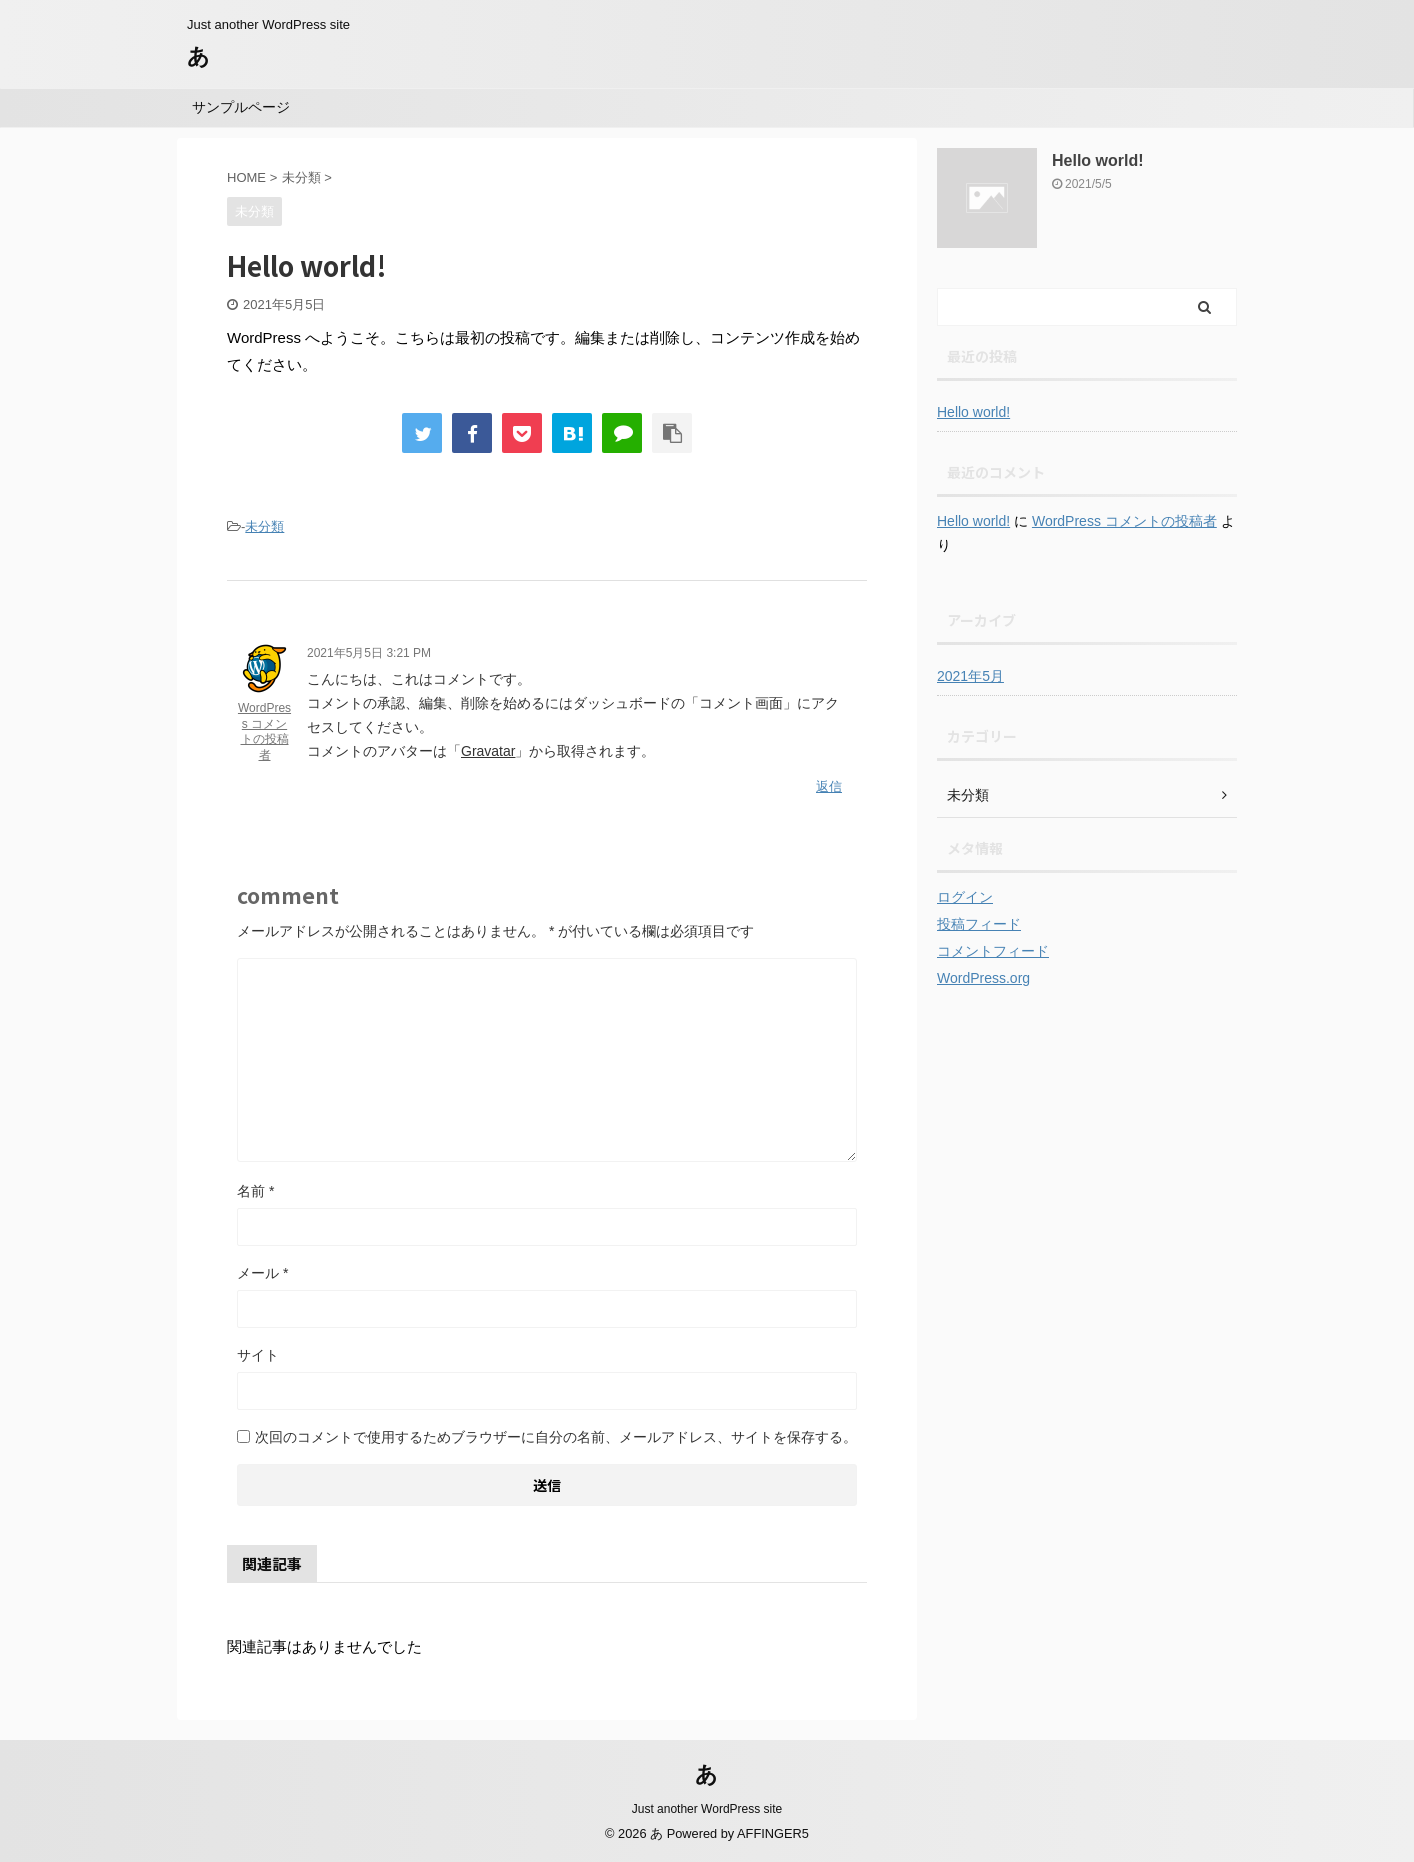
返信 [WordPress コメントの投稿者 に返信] (829, 786)
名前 (255, 1191)
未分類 (264, 526)
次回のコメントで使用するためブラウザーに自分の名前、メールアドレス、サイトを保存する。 (556, 1437)
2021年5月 (970, 676)
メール (262, 1273)
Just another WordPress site (707, 1809)
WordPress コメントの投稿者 (264, 731)
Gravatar (488, 751)
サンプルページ (241, 107)
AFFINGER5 (773, 1833)
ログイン (965, 897)
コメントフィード (993, 951)
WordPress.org (983, 978)
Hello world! (1098, 160)
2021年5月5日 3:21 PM (369, 653)
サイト (258, 1355)
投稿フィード (979, 924)
